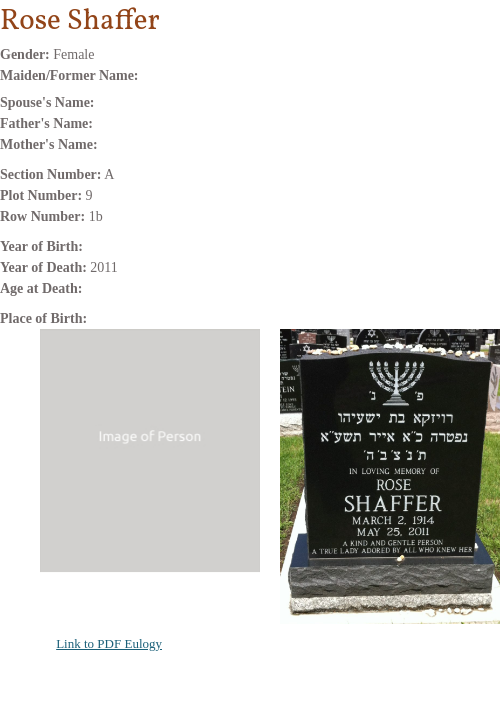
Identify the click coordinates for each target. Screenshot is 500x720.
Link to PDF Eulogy (109, 643)
